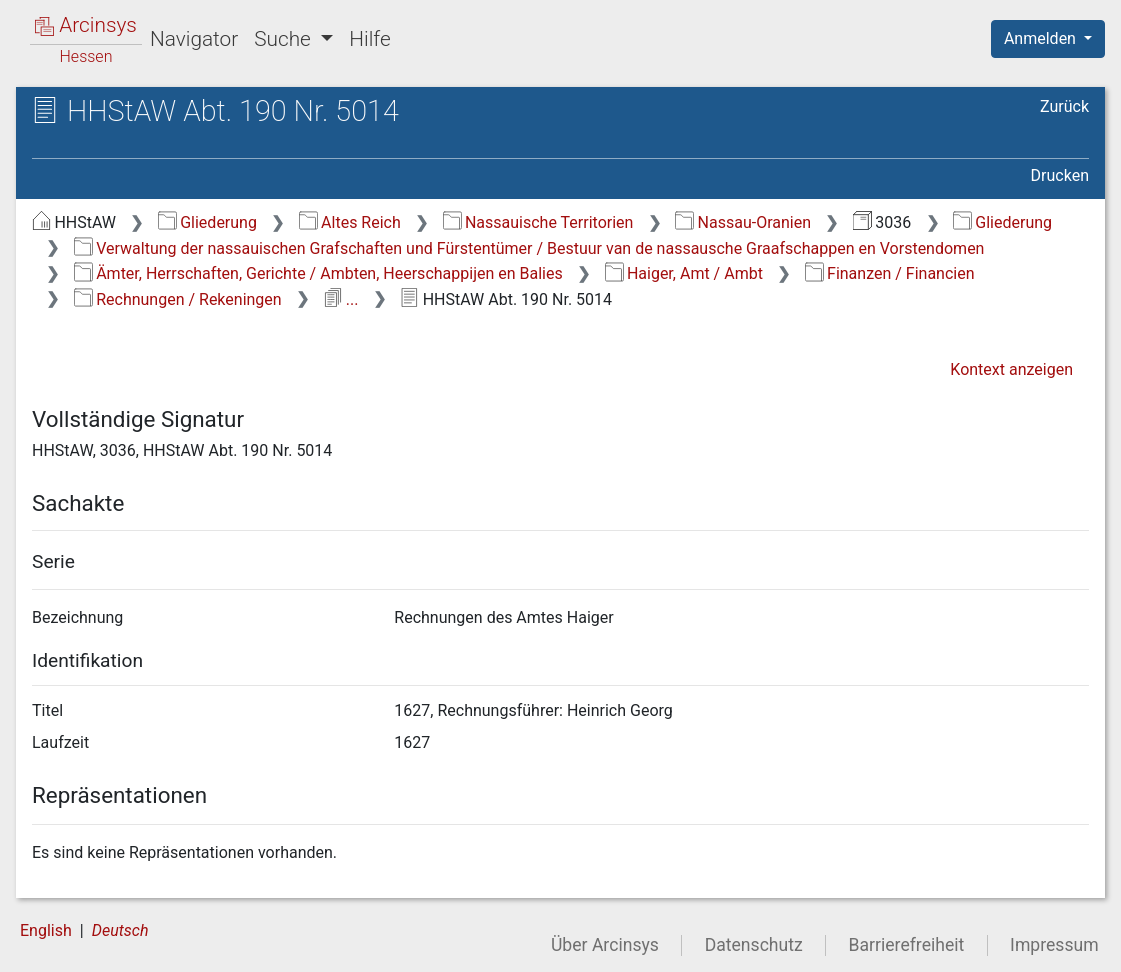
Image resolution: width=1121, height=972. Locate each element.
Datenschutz (754, 945)
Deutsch (120, 930)
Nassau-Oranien (743, 222)
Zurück (1064, 106)
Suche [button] (285, 39)
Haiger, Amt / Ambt (684, 273)
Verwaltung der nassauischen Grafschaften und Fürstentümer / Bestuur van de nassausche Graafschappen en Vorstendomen (529, 248)
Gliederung (207, 222)
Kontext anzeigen (1011, 369)
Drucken (1060, 175)
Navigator (194, 39)
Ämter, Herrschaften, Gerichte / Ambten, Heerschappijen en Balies (318, 273)
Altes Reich (350, 222)
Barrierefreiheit (907, 945)
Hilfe (369, 39)
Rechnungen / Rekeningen (178, 299)
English (46, 930)
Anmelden (1042, 38)
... (340, 299)
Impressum (1054, 945)
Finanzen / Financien (890, 273)
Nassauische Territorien (538, 222)
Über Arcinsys (605, 945)
